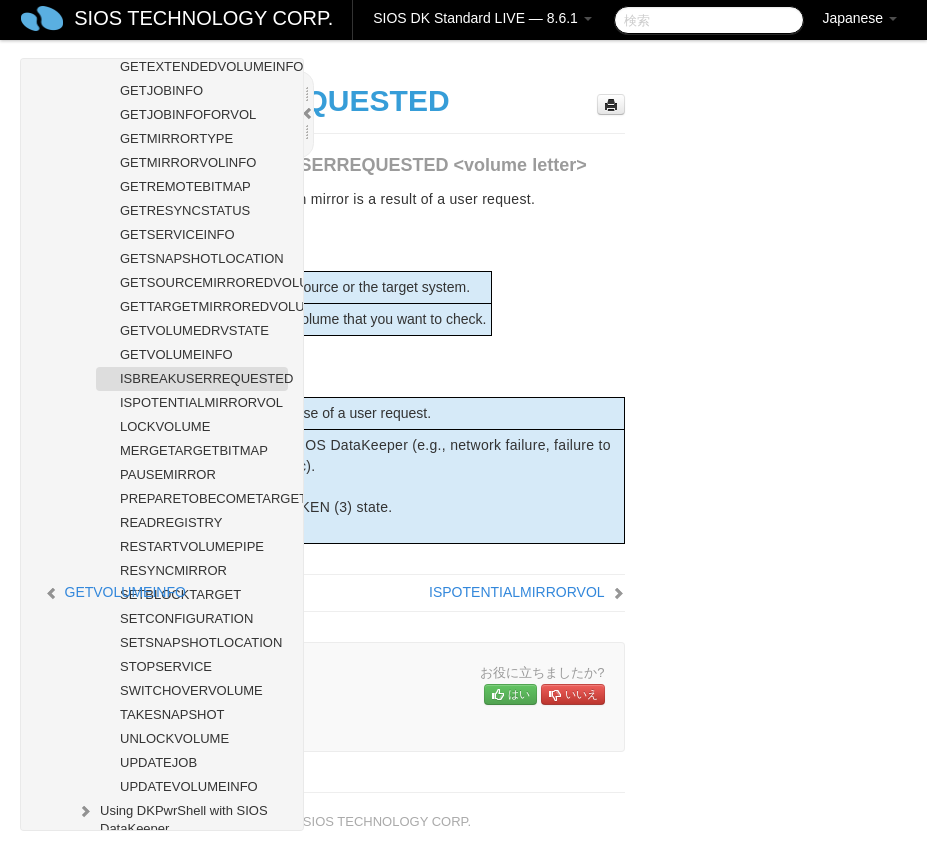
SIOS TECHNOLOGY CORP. (203, 18)
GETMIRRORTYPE (176, 138)
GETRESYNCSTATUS (185, 210)
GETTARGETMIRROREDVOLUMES (204, 306)
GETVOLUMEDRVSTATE (194, 330)
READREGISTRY (171, 522)
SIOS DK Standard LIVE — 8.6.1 (482, 18)
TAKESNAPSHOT (172, 714)
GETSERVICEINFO (177, 234)
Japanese (859, 18)
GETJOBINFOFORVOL (188, 114)
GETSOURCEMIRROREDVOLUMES (204, 282)
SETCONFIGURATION (186, 618)
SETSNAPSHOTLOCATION (201, 642)
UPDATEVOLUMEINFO (189, 786)
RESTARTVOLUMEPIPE (192, 546)
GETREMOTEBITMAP (185, 186)
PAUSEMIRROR (168, 474)
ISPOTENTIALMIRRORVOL (201, 402)
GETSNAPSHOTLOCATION (202, 258)
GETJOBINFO (161, 90)
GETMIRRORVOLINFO (188, 162)
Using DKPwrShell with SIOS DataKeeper (172, 817)
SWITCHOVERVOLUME (191, 690)
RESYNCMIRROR (173, 570)
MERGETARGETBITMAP (194, 450)
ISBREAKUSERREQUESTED (204, 378)
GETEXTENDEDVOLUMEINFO (204, 66)
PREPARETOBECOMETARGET (204, 498)
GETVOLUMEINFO (176, 354)
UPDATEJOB (158, 762)
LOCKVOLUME (165, 426)
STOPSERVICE (166, 666)
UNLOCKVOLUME (174, 738)
